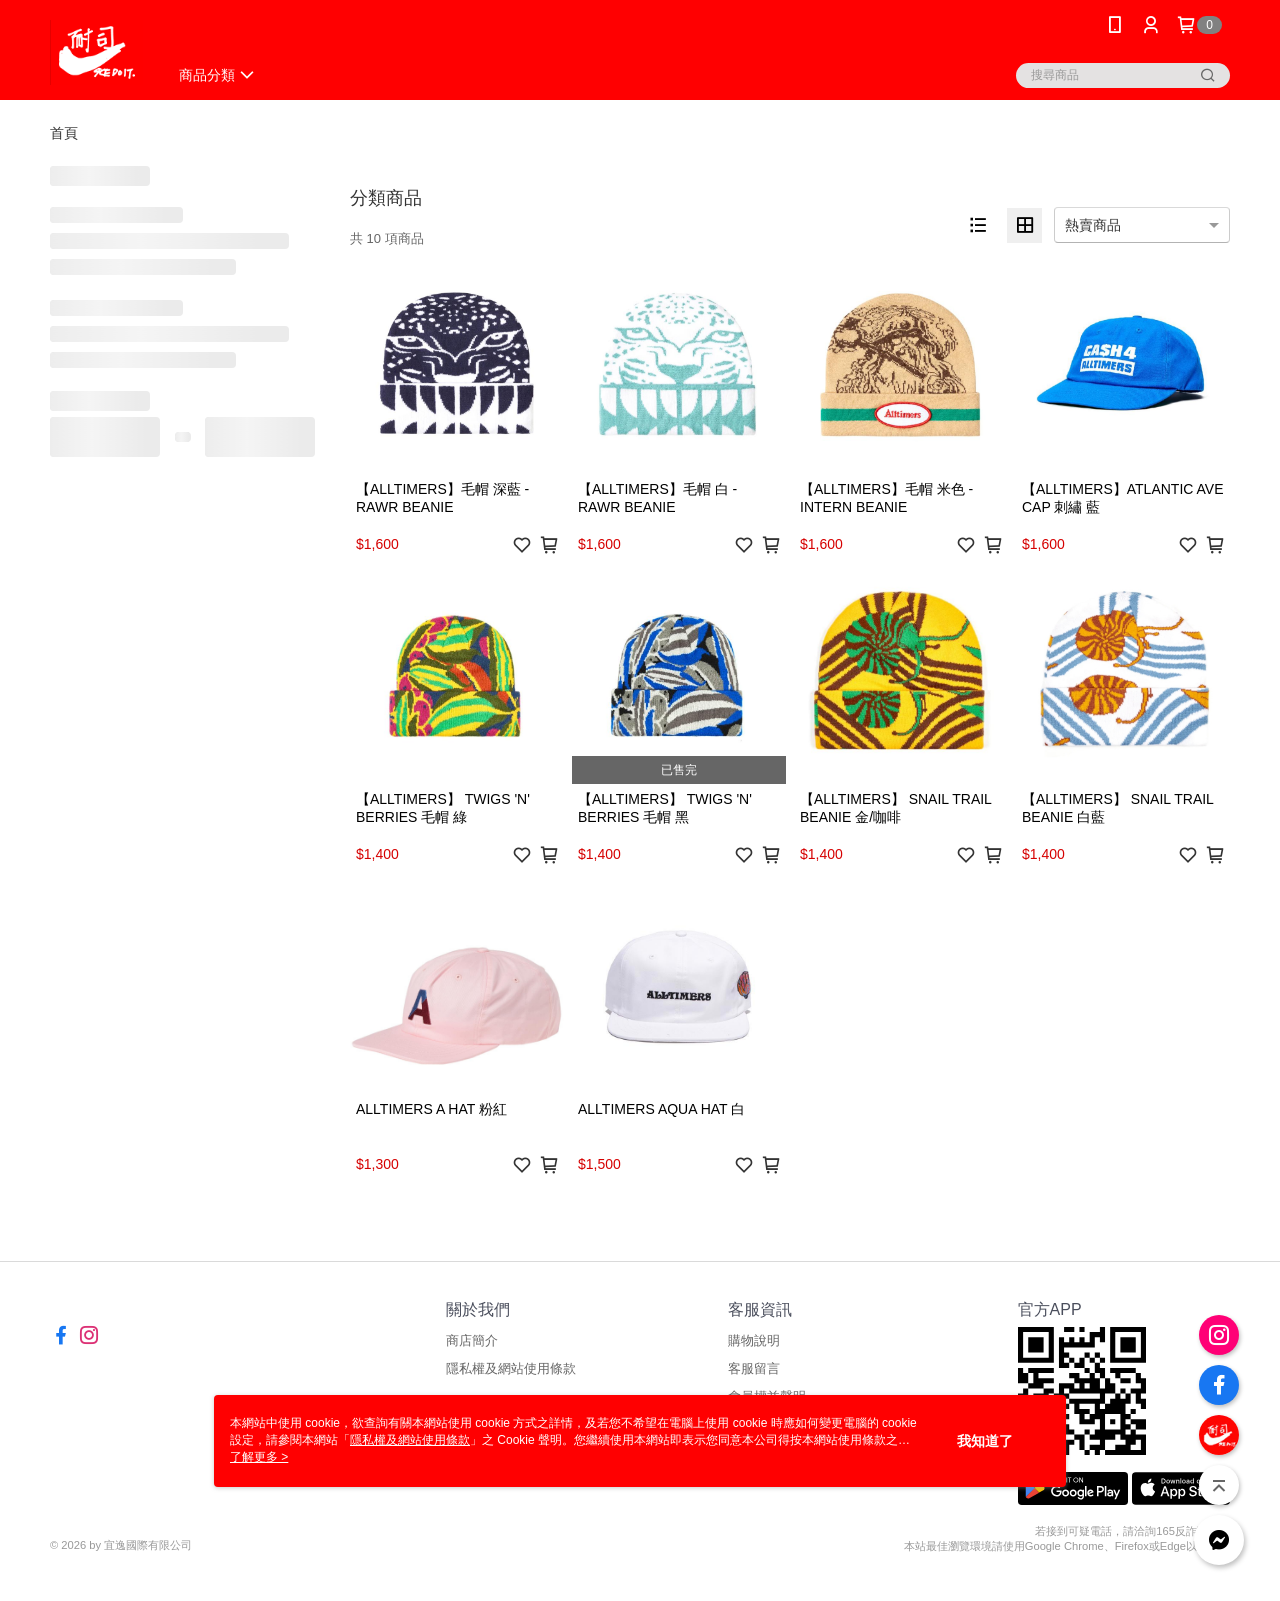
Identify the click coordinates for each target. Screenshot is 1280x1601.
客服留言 (754, 1368)
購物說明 (754, 1340)
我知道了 (985, 1441)
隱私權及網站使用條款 (511, 1368)
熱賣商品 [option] (1093, 225)
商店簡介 (472, 1340)
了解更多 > (259, 1457)
